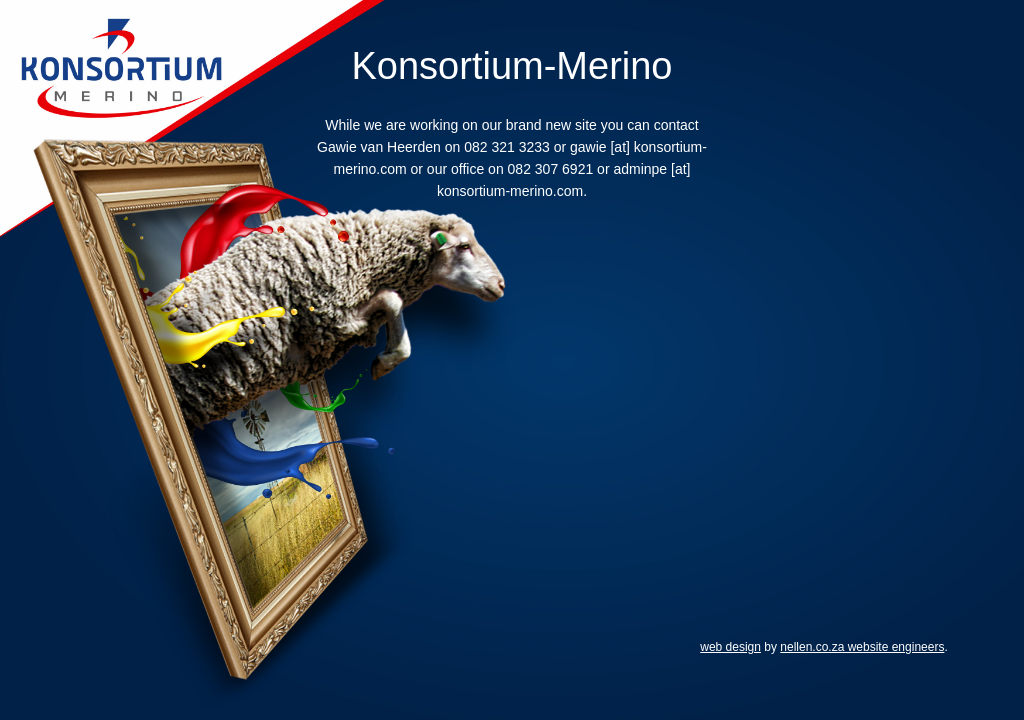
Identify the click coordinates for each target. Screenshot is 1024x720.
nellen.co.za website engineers (862, 647)
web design (730, 647)
